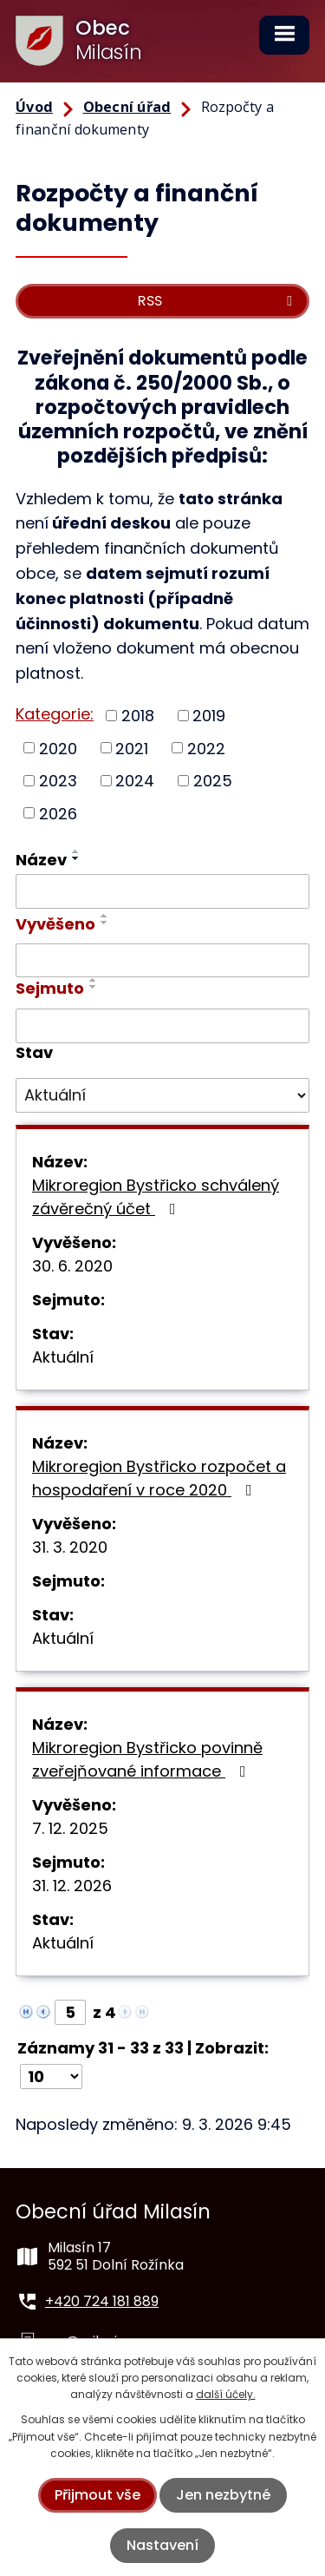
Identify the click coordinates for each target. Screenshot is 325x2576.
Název (41, 860)
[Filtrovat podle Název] (162, 891)
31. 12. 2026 (72, 1885)
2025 (212, 781)
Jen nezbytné (223, 2495)
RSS (218, 301)
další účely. (226, 2394)
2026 (58, 813)
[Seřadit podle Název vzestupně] (76, 851)
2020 (58, 748)
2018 (137, 715)
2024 (134, 781)
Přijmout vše (97, 2495)
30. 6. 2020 (72, 1266)
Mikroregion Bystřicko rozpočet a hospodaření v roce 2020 (159, 1478)
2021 (131, 748)
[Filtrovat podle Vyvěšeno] (162, 960)
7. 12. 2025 (70, 1828)
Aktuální (63, 1357)
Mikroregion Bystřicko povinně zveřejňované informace (147, 1759)
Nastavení (162, 2545)
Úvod (34, 106)
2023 (58, 781)
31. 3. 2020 (69, 1547)
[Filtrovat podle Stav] (162, 1095)
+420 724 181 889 (102, 2301)
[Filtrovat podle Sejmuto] (162, 1026)
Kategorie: (55, 714)
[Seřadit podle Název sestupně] (76, 858)
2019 (208, 715)
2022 (206, 748)
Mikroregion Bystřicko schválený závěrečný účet (155, 1196)
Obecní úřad (127, 106)
